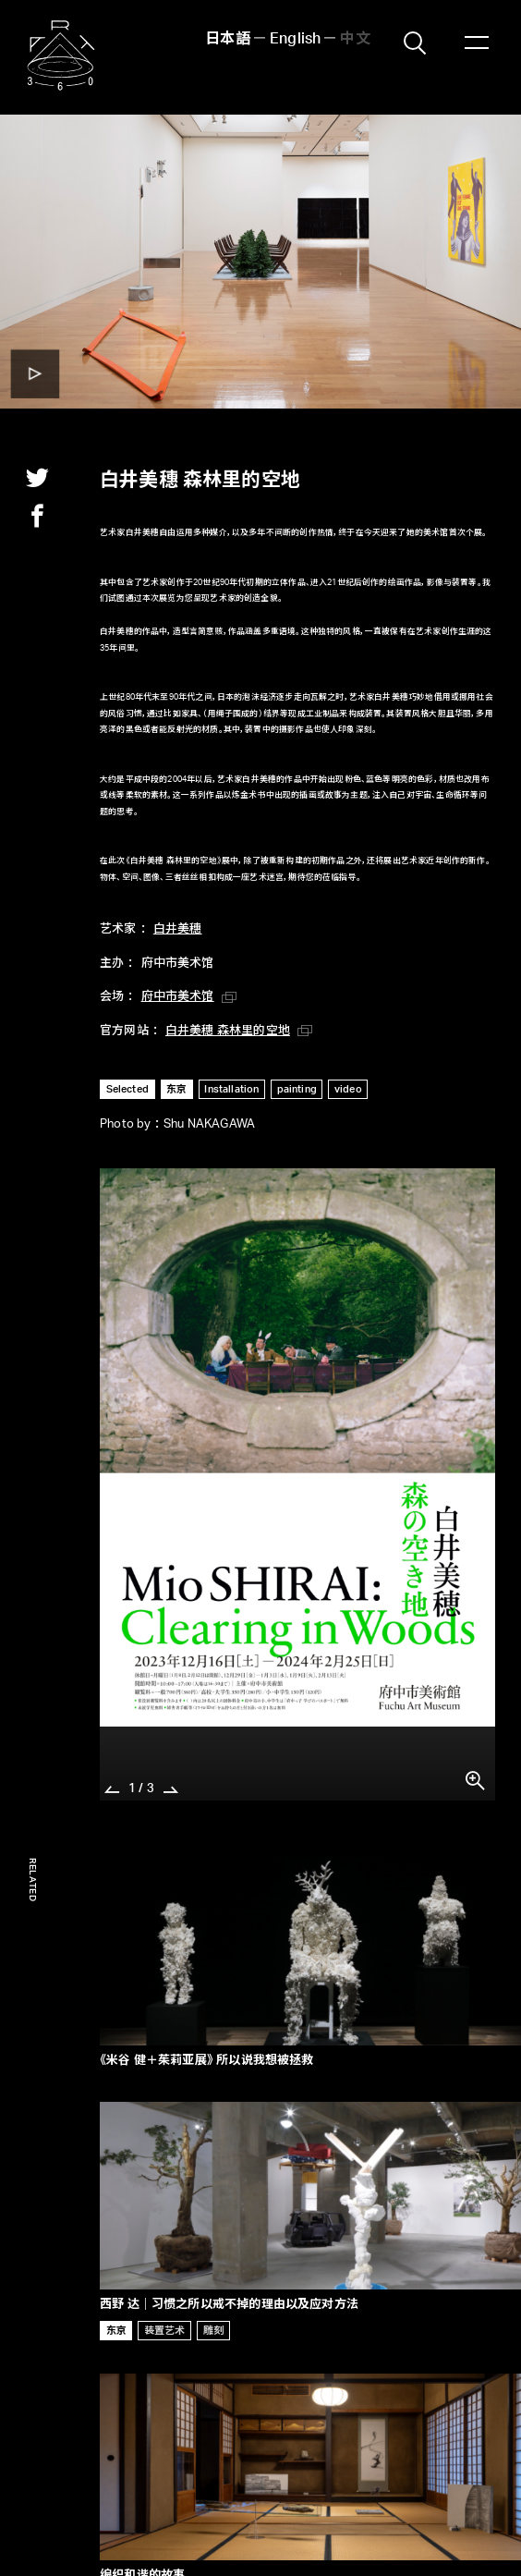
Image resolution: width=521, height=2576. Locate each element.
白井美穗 (177, 929)
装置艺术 (165, 2331)
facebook (37, 516)
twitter (37, 477)
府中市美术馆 (177, 997)
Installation (231, 1089)
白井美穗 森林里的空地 (227, 1031)
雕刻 (213, 2331)
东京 (176, 1089)
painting (297, 1089)
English (295, 39)
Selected (127, 1089)
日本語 (227, 39)
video (348, 1089)
